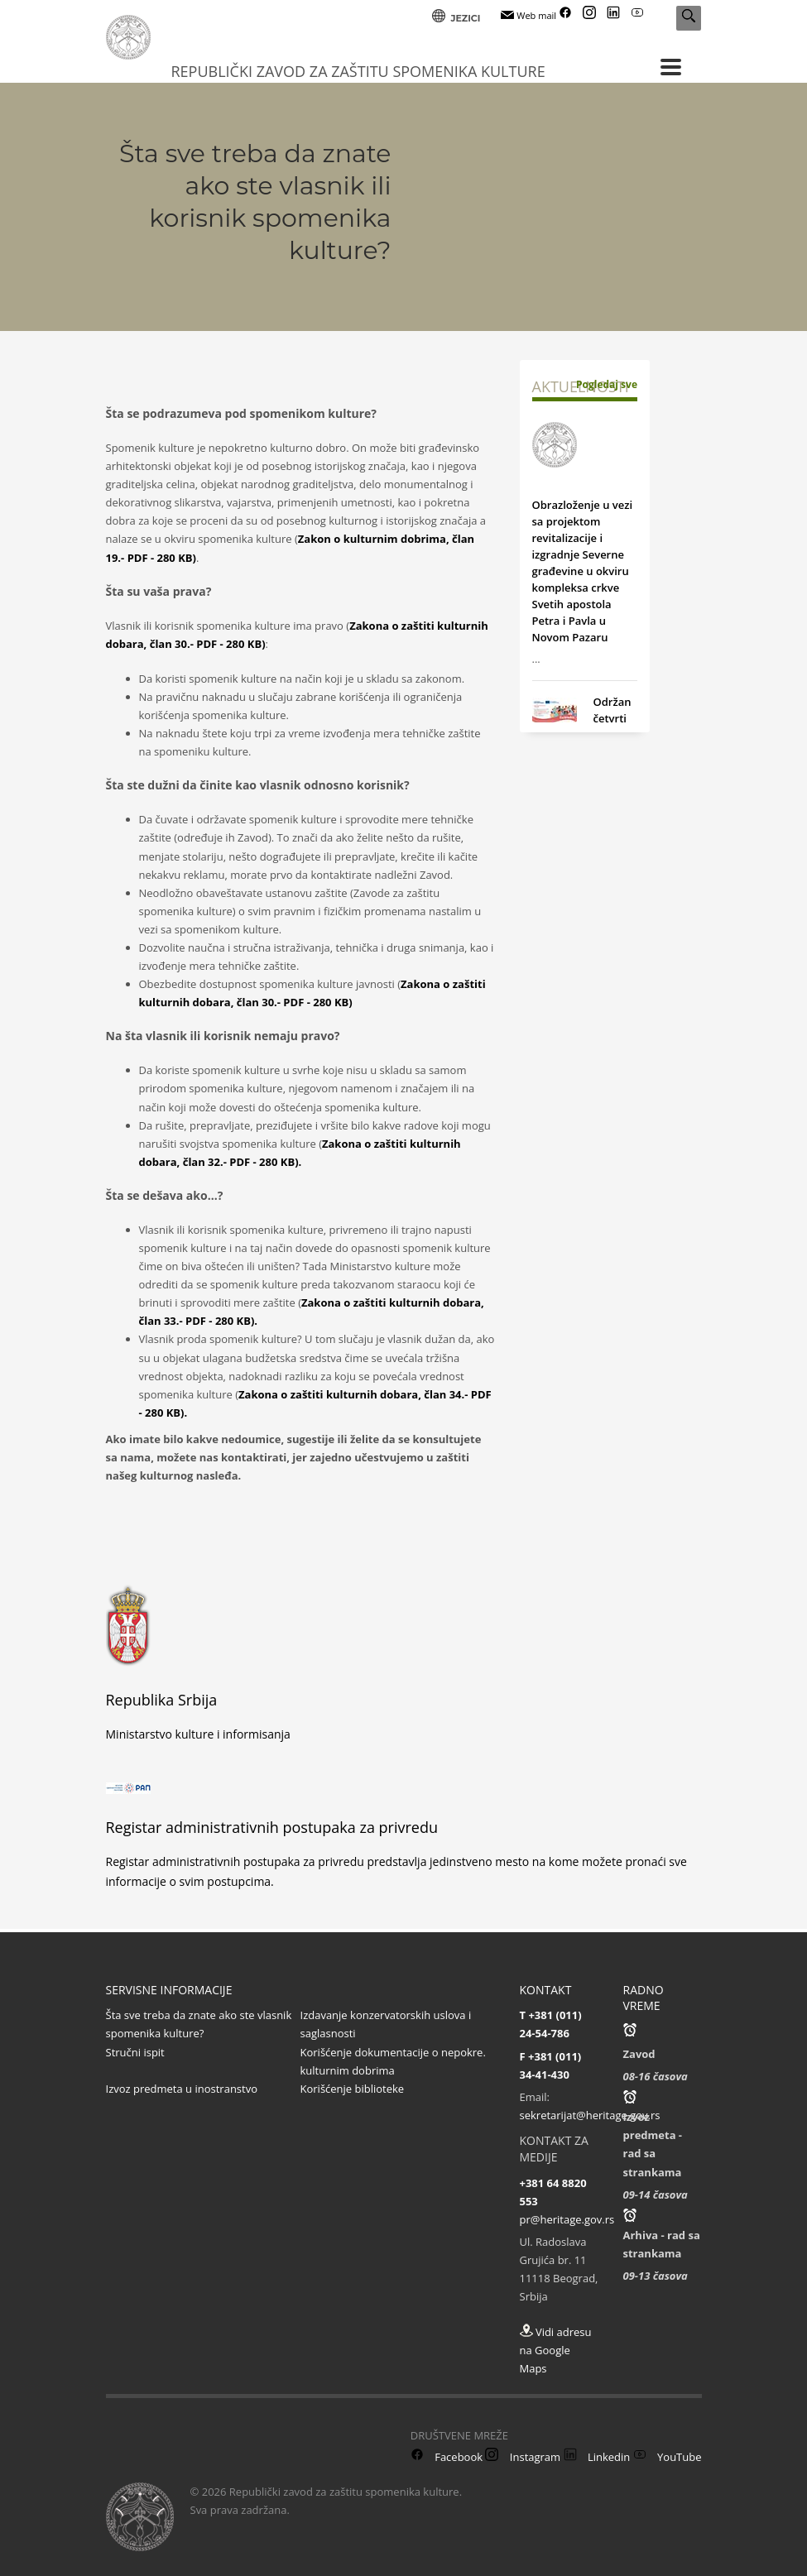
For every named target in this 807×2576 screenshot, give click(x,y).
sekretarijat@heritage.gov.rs (590, 2115)
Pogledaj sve (606, 384)
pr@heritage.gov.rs (567, 2219)
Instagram (522, 2456)
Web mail (528, 15)
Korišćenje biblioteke (352, 2088)
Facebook (447, 2456)
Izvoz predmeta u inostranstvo (182, 2088)
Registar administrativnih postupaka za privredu (272, 1827)
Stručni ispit (135, 2052)
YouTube (667, 2456)
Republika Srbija (162, 1700)
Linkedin (597, 2456)
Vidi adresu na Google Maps (556, 2350)
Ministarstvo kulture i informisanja (198, 1734)
